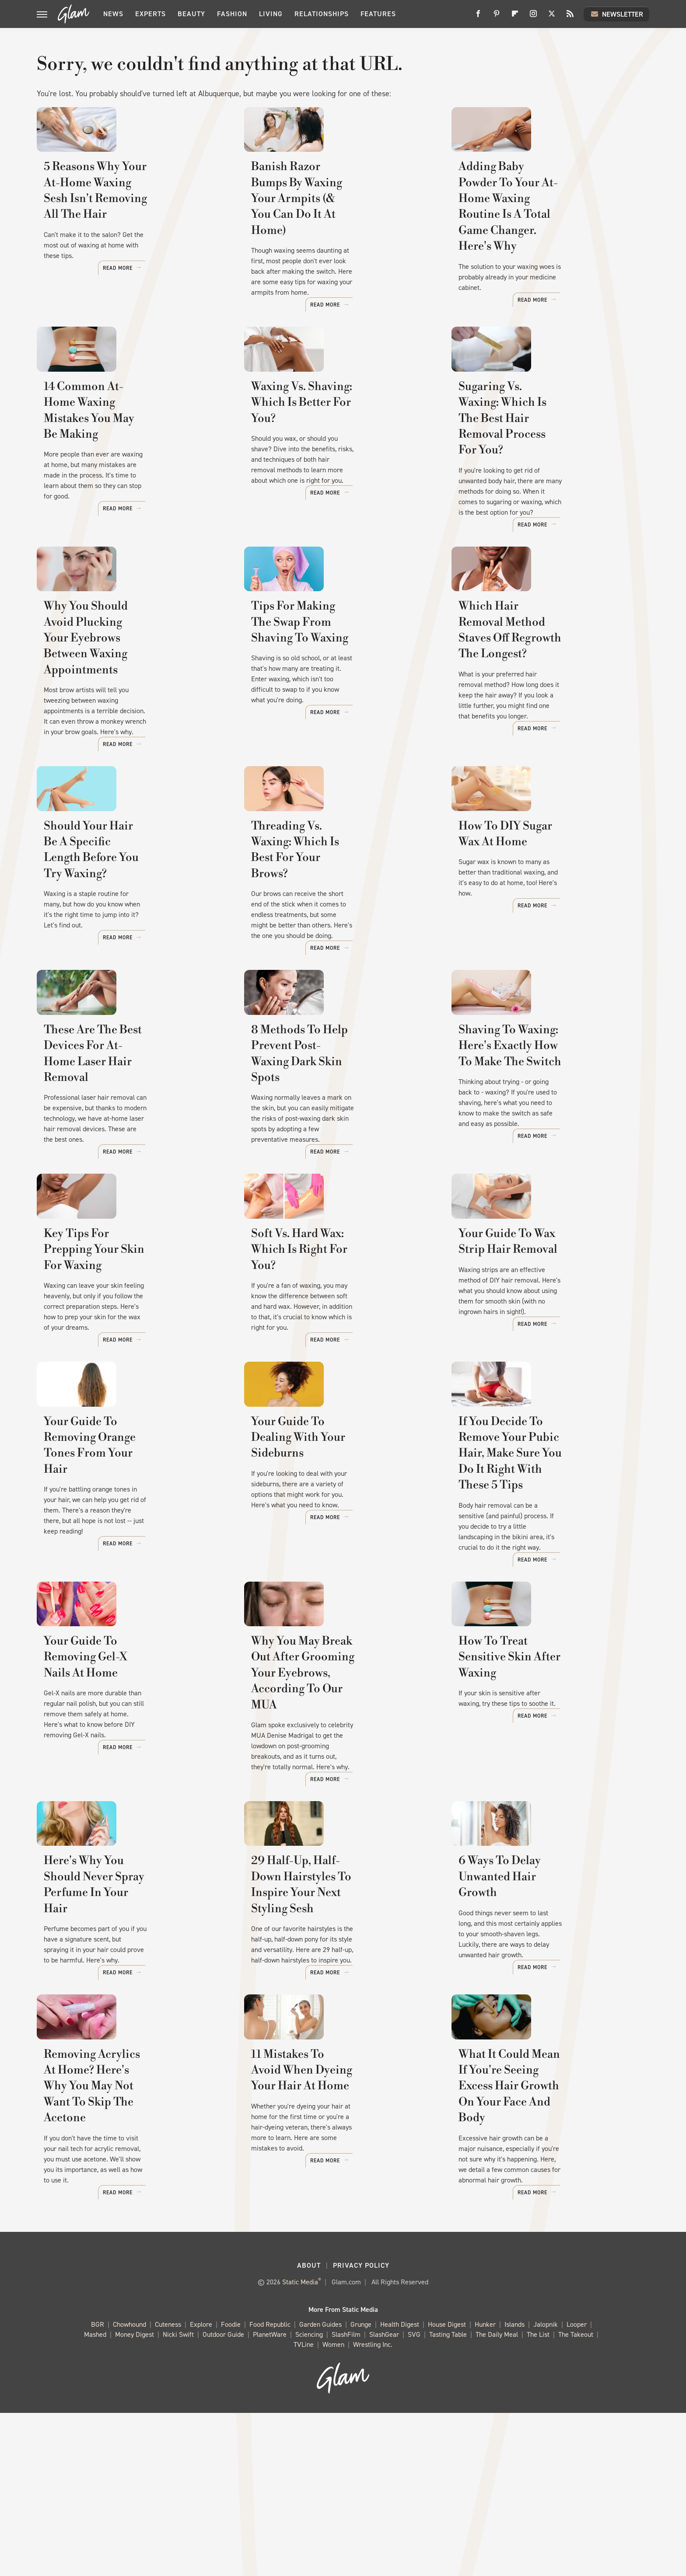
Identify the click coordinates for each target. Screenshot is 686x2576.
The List (538, 2497)
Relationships (321, 13)
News (113, 13)
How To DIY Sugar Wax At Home (545, 926)
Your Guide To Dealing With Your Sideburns (340, 1586)
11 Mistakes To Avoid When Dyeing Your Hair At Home (324, 2270)
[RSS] (570, 17)
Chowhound (129, 2487)
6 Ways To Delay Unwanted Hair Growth (544, 2052)
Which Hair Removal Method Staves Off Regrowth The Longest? (549, 700)
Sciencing (309, 2497)
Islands (514, 2487)
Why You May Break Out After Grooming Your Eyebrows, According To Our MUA (331, 1828)
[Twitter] (551, 17)
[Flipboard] (515, 17)
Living (271, 13)
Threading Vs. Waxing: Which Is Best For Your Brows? (336, 933)
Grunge (360, 2487)
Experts (150, 13)
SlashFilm (346, 2497)
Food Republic (269, 2487)
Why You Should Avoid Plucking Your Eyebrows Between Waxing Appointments (130, 709)
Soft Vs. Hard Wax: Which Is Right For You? (341, 1369)
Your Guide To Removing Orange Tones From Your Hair (132, 1586)
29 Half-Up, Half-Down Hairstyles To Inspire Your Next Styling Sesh (342, 2052)
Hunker (485, 2487)
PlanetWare (270, 2497)
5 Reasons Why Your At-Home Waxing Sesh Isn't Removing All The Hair (128, 242)
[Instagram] (533, 17)
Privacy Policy (361, 2428)
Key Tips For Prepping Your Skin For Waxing (132, 1369)
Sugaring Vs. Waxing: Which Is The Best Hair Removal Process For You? (543, 475)
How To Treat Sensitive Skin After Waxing (549, 1819)
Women (333, 2507)
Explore (201, 2487)
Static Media (300, 2444)
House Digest (447, 2487)
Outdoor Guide (223, 2497)
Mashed (95, 2497)
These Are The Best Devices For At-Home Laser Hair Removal (128, 1151)
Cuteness (168, 2487)
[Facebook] (478, 17)
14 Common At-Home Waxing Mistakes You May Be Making (123, 467)
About (309, 2428)
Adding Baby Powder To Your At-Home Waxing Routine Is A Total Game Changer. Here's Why (546, 242)
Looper (577, 2487)
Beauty (191, 13)
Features (378, 13)
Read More (202, 317)
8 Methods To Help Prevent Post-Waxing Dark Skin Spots (340, 1151)
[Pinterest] (496, 17)
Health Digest (399, 2487)
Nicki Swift (178, 2497)
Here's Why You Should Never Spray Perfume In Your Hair (124, 2052)
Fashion (232, 13)
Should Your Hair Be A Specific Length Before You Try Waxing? (128, 933)
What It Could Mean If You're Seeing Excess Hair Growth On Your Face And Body (540, 2278)
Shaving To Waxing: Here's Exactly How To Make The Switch (547, 1151)
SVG (414, 2497)
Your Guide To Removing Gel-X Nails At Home (127, 1819)
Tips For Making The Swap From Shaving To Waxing (339, 700)
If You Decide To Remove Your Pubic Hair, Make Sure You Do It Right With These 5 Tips (545, 1594)
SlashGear (384, 2497)
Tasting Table (448, 2497)
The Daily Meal (497, 2497)
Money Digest (134, 2497)
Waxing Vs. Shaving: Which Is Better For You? (330, 467)
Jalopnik (545, 2487)
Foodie (231, 2487)
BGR (97, 2487)
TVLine (304, 2507)
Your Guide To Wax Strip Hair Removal (538, 1369)
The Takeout (575, 2497)
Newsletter (616, 14)
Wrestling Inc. (372, 2507)
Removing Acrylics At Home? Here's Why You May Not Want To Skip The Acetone (132, 2278)
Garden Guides (320, 2487)
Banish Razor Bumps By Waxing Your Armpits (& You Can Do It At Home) (341, 242)
